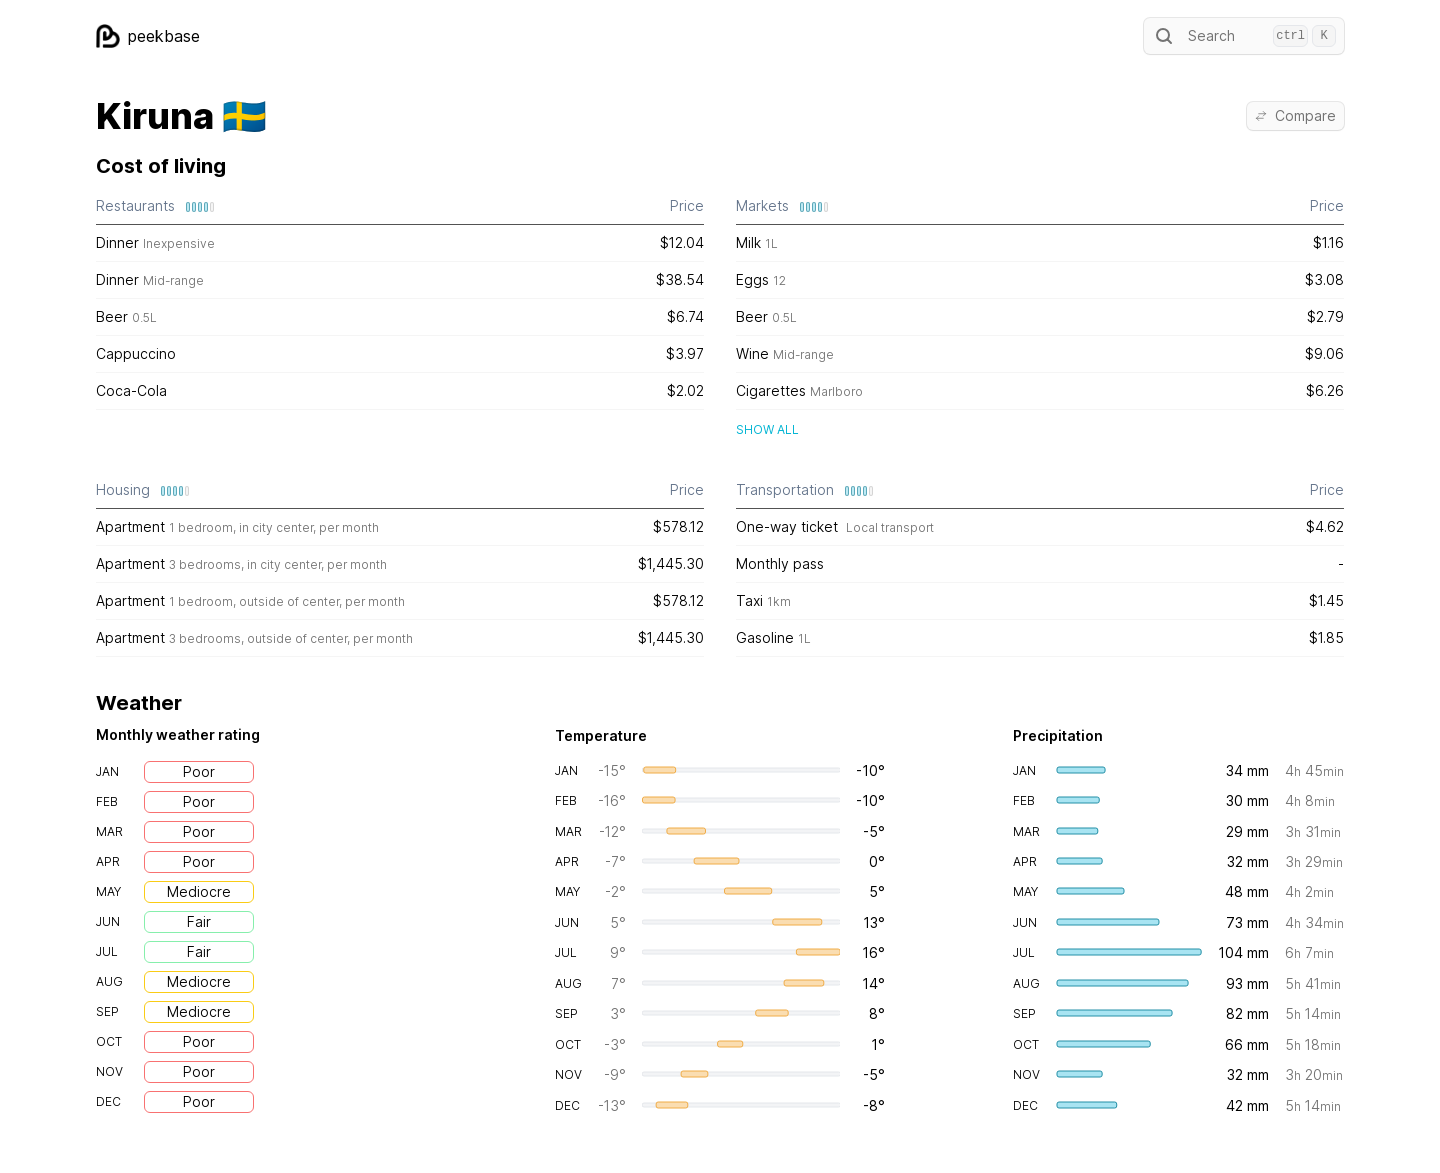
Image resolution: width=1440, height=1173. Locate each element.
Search (1244, 36)
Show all (767, 429)
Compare (1295, 115)
